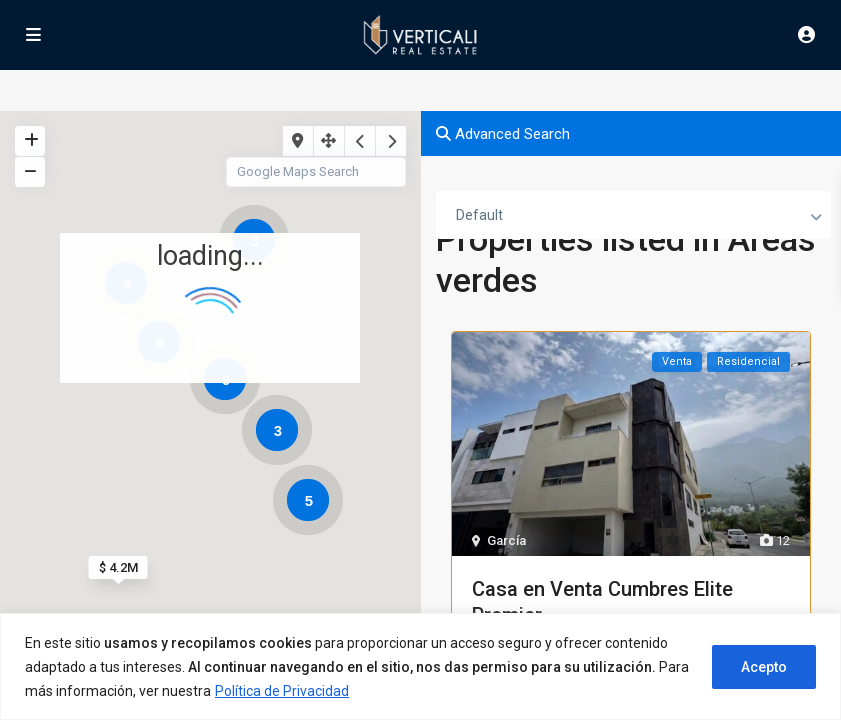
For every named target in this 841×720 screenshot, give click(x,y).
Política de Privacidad (282, 691)
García (506, 540)
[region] (420, 666)
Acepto (764, 667)
